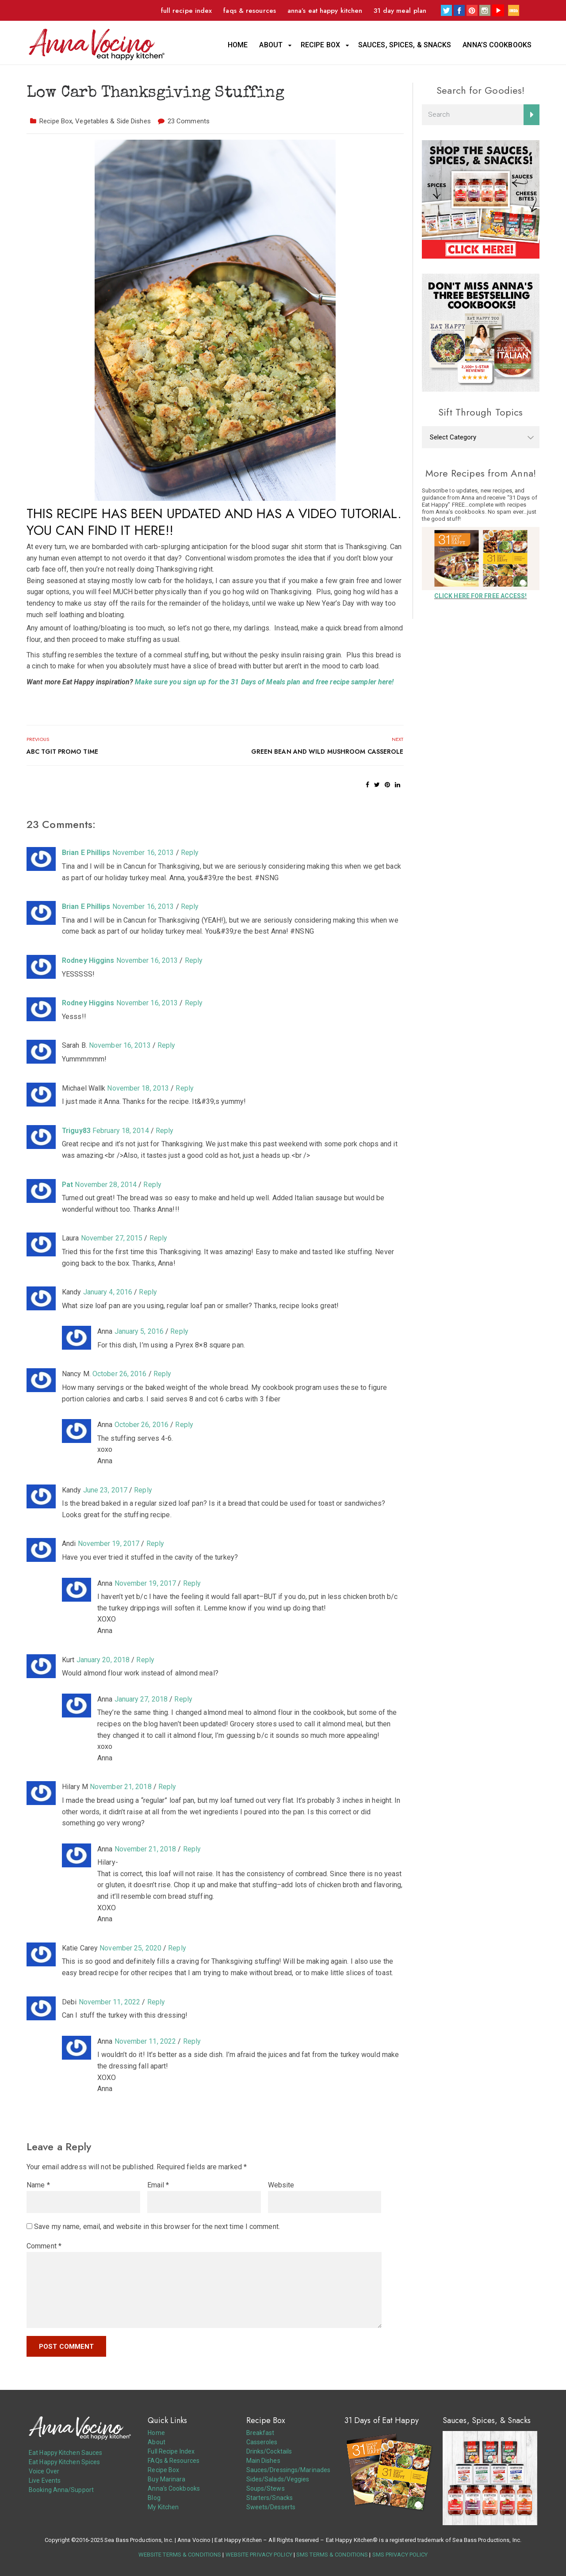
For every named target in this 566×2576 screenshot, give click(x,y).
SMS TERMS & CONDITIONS (332, 2554)
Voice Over (44, 2471)
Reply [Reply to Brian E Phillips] (190, 852)
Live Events (45, 2480)
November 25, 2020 (130, 1948)
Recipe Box (320, 45)
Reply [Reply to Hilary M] (167, 1786)
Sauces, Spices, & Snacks (404, 45)
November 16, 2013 (143, 852)
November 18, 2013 (138, 1088)
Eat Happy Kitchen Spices (64, 2461)
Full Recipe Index (186, 10)
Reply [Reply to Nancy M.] (162, 1374)
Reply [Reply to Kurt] (145, 1660)
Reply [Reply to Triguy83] (165, 1130)
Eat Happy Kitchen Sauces (65, 2452)
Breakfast (260, 2432)
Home (238, 45)
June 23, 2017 (105, 1490)
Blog (154, 2497)
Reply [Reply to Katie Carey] (177, 1948)
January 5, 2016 (139, 1331)
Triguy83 (76, 1130)
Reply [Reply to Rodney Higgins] (194, 960)
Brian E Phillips (86, 852)
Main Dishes (263, 2460)
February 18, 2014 (120, 1130)
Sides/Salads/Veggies (278, 2479)
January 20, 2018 (103, 1660)
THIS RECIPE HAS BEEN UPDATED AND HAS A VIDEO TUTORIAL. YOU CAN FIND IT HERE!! (214, 522)
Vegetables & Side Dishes (112, 121)
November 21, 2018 (121, 1786)
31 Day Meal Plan (400, 10)
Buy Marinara (166, 2479)
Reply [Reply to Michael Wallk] (185, 1088)
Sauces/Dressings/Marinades (288, 2469)
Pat (67, 1184)
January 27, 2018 (141, 1699)
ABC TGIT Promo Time (62, 751)
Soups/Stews (265, 2488)
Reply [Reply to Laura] (158, 1238)
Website (281, 2185)
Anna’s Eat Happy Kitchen (324, 10)
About (271, 45)
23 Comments (189, 121)
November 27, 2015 (112, 1238)
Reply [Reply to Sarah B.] (166, 1045)
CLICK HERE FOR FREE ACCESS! (480, 595)
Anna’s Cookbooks (497, 45)
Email (158, 2185)
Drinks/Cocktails (269, 2451)
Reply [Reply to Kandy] (148, 1292)
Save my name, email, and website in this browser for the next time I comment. (157, 2226)
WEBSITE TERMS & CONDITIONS (180, 2554)
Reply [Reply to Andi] (155, 1543)
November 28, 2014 (106, 1184)
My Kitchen (163, 2507)
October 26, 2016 (119, 1374)
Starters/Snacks (269, 2497)
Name (38, 2185)
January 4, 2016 (108, 1292)
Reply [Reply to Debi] (156, 2002)
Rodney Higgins (88, 960)
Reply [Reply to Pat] (152, 1184)
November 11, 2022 (110, 2002)
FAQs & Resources (249, 10)
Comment (44, 2246)
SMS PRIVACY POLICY (400, 2554)
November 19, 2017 (109, 1543)
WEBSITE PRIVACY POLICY (259, 2554)
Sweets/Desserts (271, 2507)
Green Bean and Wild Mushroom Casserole (327, 751)
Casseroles (262, 2442)
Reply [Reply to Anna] (179, 1331)
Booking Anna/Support (61, 2489)
